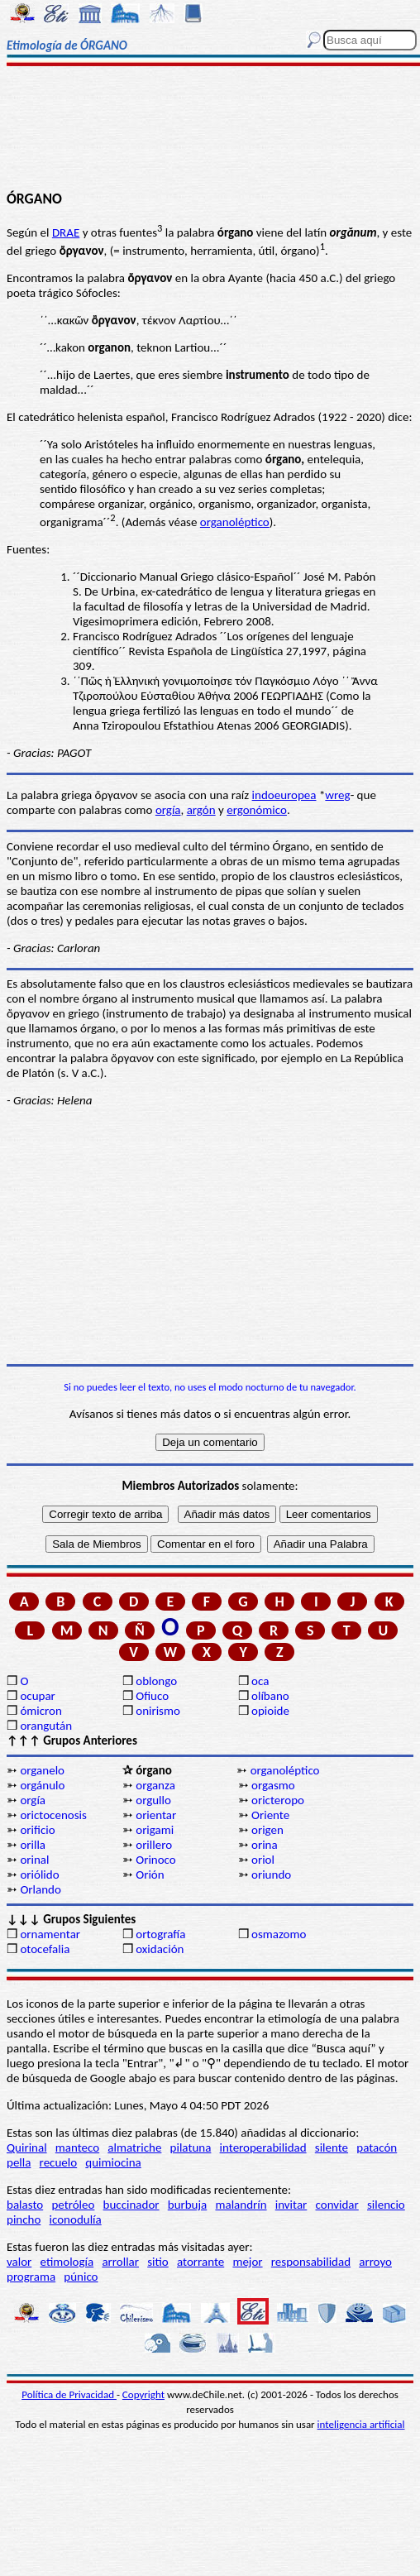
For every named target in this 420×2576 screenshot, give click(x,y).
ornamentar (50, 1934)
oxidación (160, 1949)
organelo (42, 1770)
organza (155, 1785)
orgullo (153, 1800)
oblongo (156, 1680)
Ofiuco (152, 1695)
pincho (24, 2219)
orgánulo (42, 1785)
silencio (386, 2204)
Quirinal (27, 2147)
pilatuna (191, 2147)
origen (267, 1829)
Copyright (143, 2394)
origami (155, 1829)
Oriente (270, 1815)
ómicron (40, 1710)
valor (19, 2261)
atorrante (200, 2261)
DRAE (65, 232)
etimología (67, 2261)
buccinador (131, 2204)
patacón (376, 2147)
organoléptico (235, 522)
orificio (37, 1829)
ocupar (37, 1695)
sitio (158, 2261)
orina (264, 1844)
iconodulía (76, 2219)
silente (331, 2147)
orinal (34, 1859)
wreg (337, 795)
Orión (150, 1874)
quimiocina (113, 2162)
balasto (25, 2204)
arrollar (120, 2261)
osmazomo (278, 1934)
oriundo (271, 1874)
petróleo (72, 2204)
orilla (32, 1844)
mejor (247, 2261)
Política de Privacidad (69, 2394)
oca (260, 1680)
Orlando (40, 1889)
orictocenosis (53, 1815)
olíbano (270, 1695)
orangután (46, 1725)
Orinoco (156, 1859)
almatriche (134, 2147)
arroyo (375, 2261)
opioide (270, 1710)
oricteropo (277, 1800)
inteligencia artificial (361, 2424)
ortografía (160, 1934)
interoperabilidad (263, 2147)
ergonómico (257, 809)
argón (201, 809)
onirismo (158, 1710)
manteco (77, 2147)
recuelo (59, 2162)
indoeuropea (284, 795)
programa (31, 2276)
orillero (154, 1844)
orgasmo (273, 1785)
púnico (81, 2276)
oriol (262, 1859)
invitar (291, 2204)
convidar (337, 2204)
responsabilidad (311, 2261)
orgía (168, 809)
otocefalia (44, 1949)
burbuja (188, 2204)
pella (19, 2162)
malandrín (240, 2204)
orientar (156, 1815)
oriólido (39, 1874)
